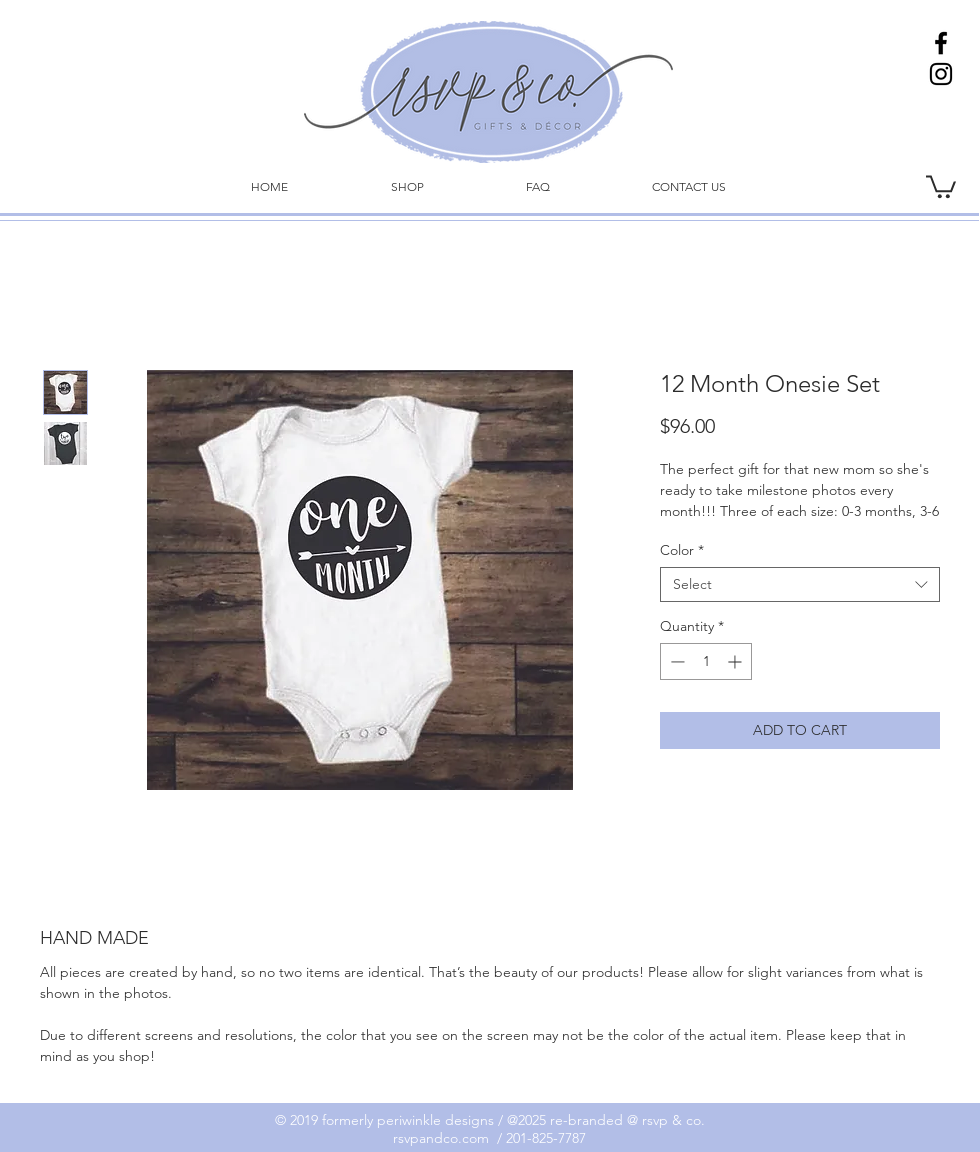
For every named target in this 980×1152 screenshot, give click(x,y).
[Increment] (736, 661)
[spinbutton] (706, 661)
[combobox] (800, 584)
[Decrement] (675, 661)
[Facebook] (941, 43)
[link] (941, 185)
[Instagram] (941, 74)
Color (682, 550)
